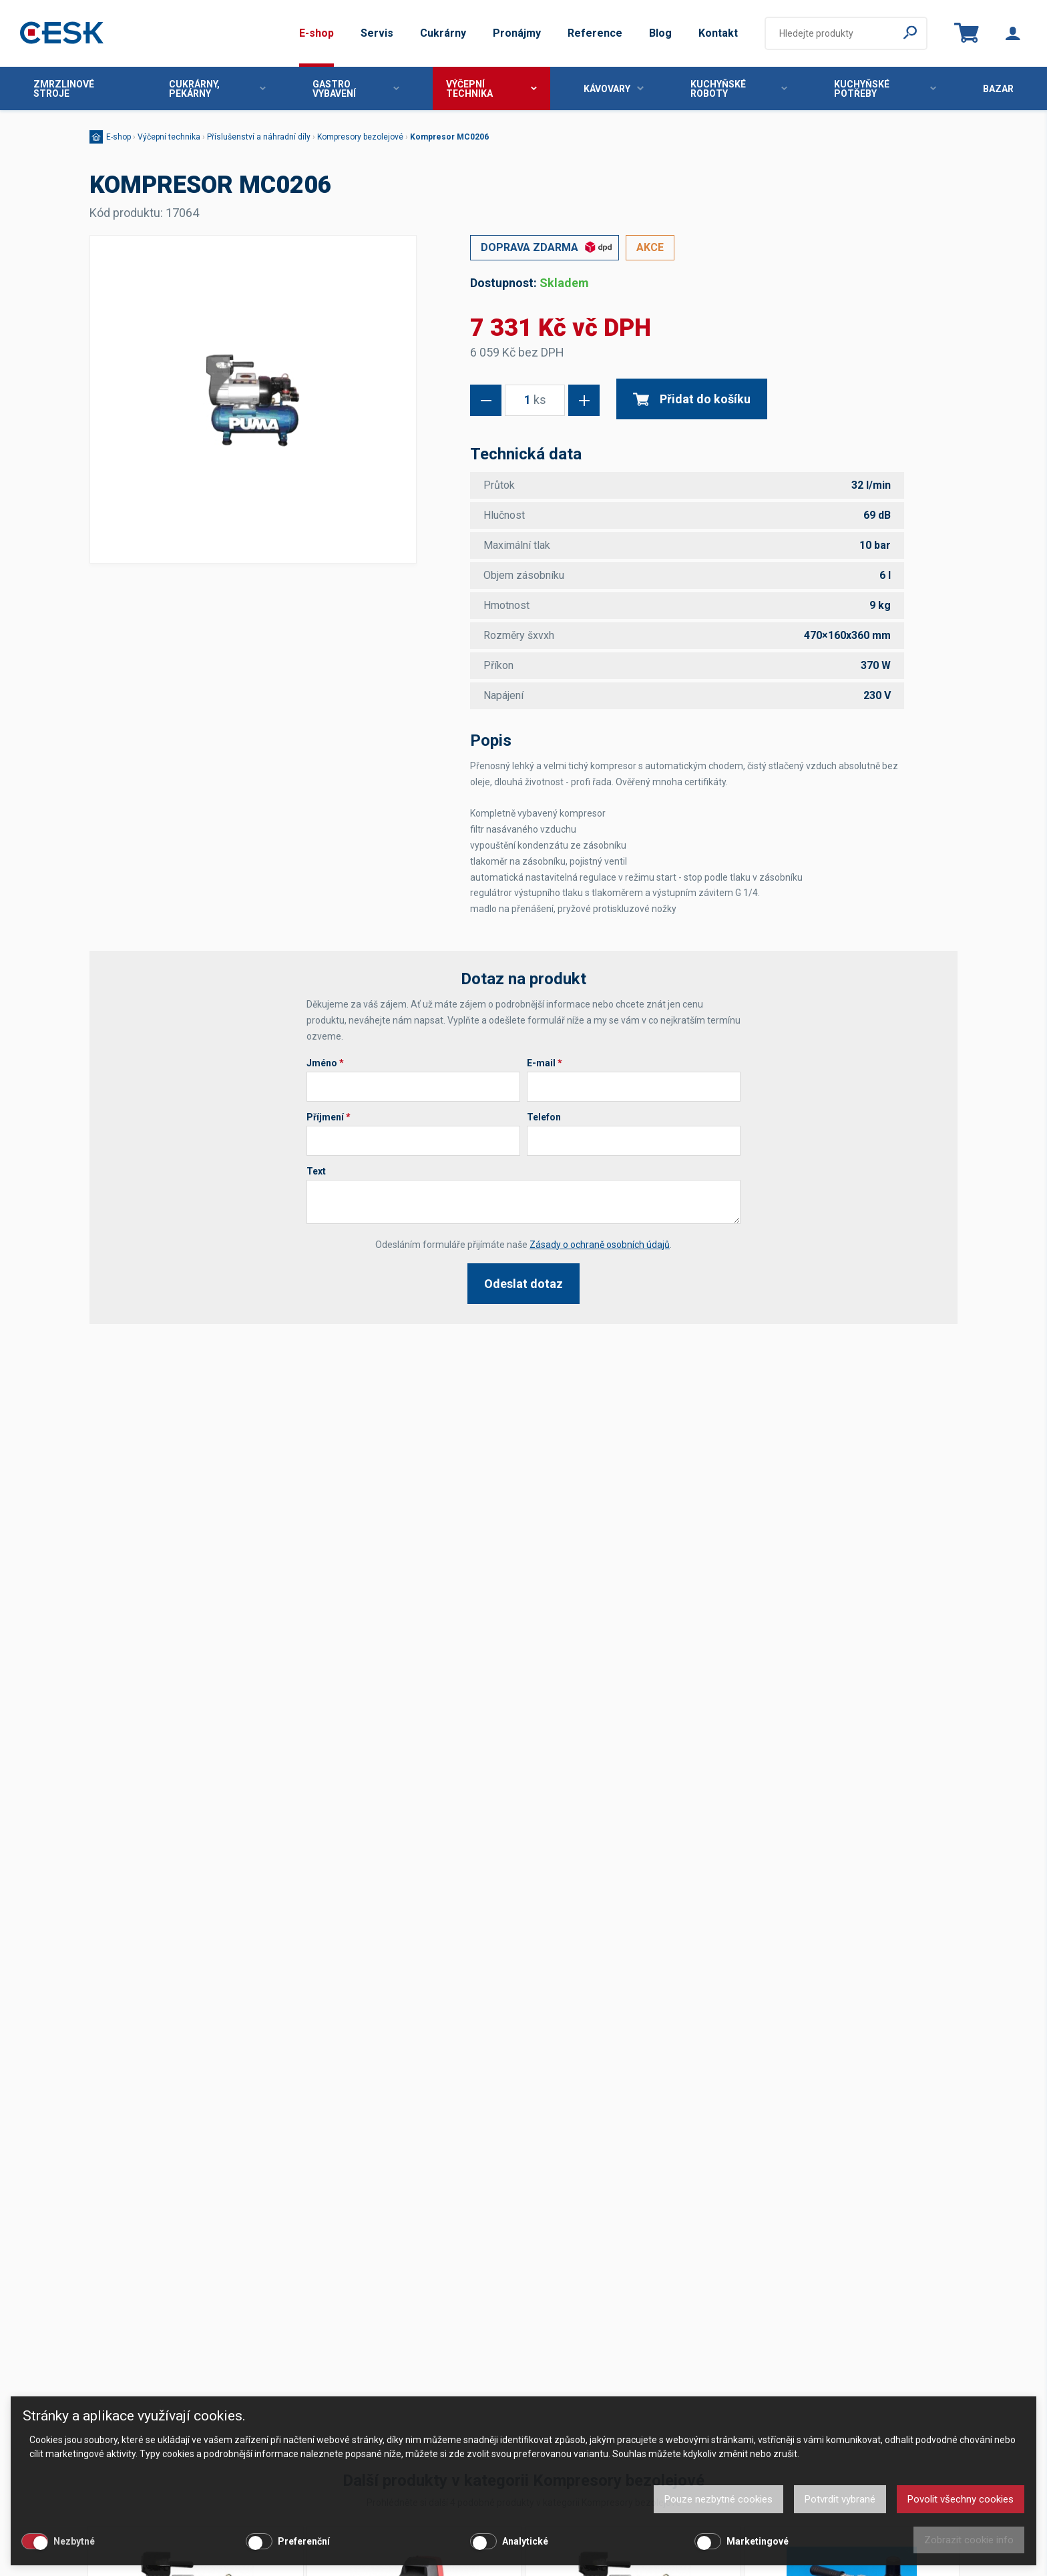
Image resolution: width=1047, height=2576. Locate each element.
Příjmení (328, 1117)
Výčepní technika (491, 89)
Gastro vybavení (355, 89)
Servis (377, 33)
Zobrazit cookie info (969, 2540)
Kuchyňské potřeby (885, 89)
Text (316, 1171)
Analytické (525, 2541)
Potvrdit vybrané (840, 2499)
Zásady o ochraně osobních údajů (600, 1244)
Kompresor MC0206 (449, 137)
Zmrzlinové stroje (63, 89)
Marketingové (757, 2541)
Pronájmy (517, 33)
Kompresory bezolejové (360, 137)
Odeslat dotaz (523, 1284)
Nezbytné (74, 2541)
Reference (595, 33)
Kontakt (718, 33)
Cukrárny (443, 33)
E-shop (316, 33)
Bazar (998, 88)
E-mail (544, 1063)
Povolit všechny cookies (960, 2499)
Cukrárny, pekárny (217, 89)
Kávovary (614, 88)
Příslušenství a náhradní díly (258, 137)
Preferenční (304, 2541)
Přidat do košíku (692, 399)
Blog (660, 33)
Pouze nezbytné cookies (718, 2499)
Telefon (544, 1117)
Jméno (325, 1063)
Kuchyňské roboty (739, 89)
